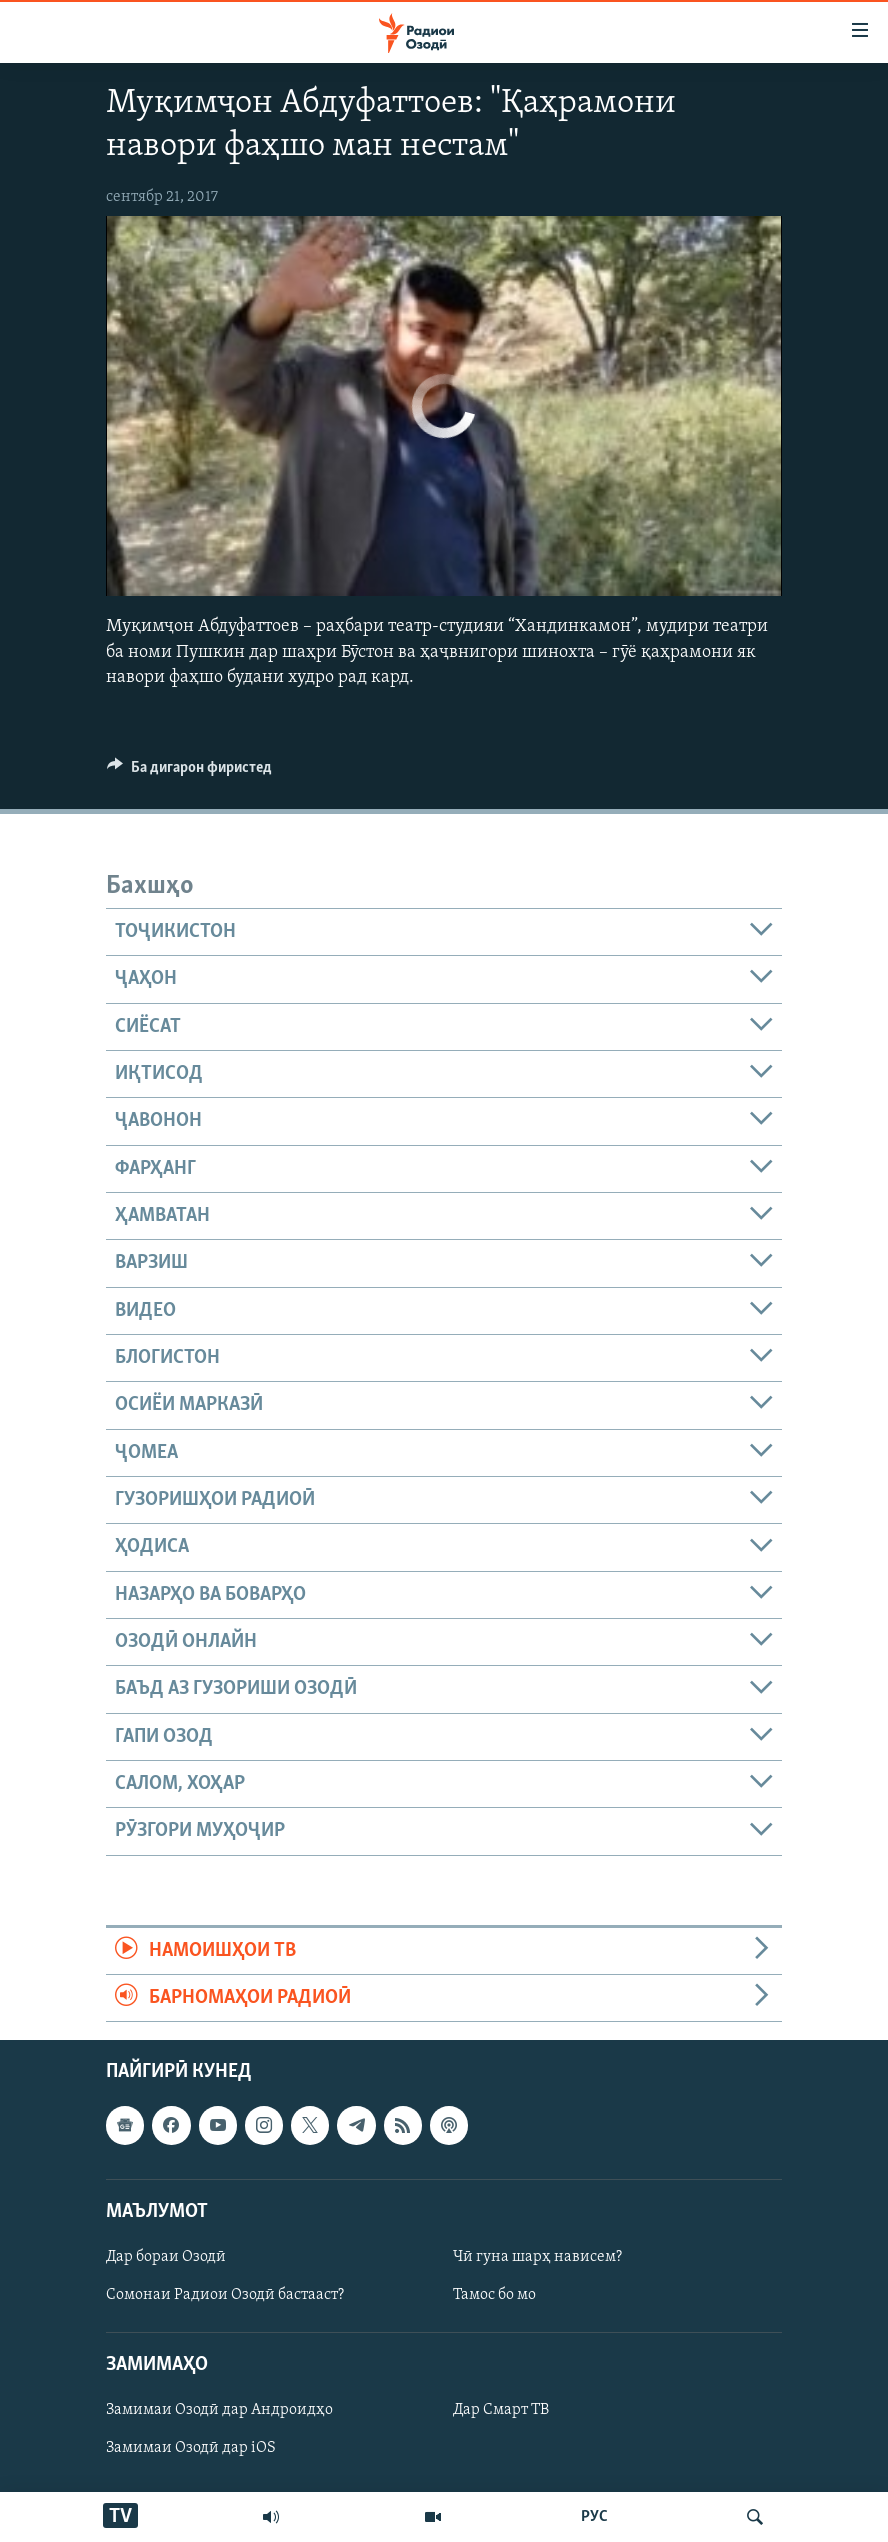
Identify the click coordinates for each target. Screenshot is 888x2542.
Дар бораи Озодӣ (166, 2257)
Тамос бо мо (494, 2295)
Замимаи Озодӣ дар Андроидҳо (219, 2411)
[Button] (189, 772)
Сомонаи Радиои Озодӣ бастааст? (225, 2295)
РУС (594, 2517)
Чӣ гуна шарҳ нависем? (537, 2257)
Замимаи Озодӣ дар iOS (191, 2449)
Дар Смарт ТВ (501, 2411)
